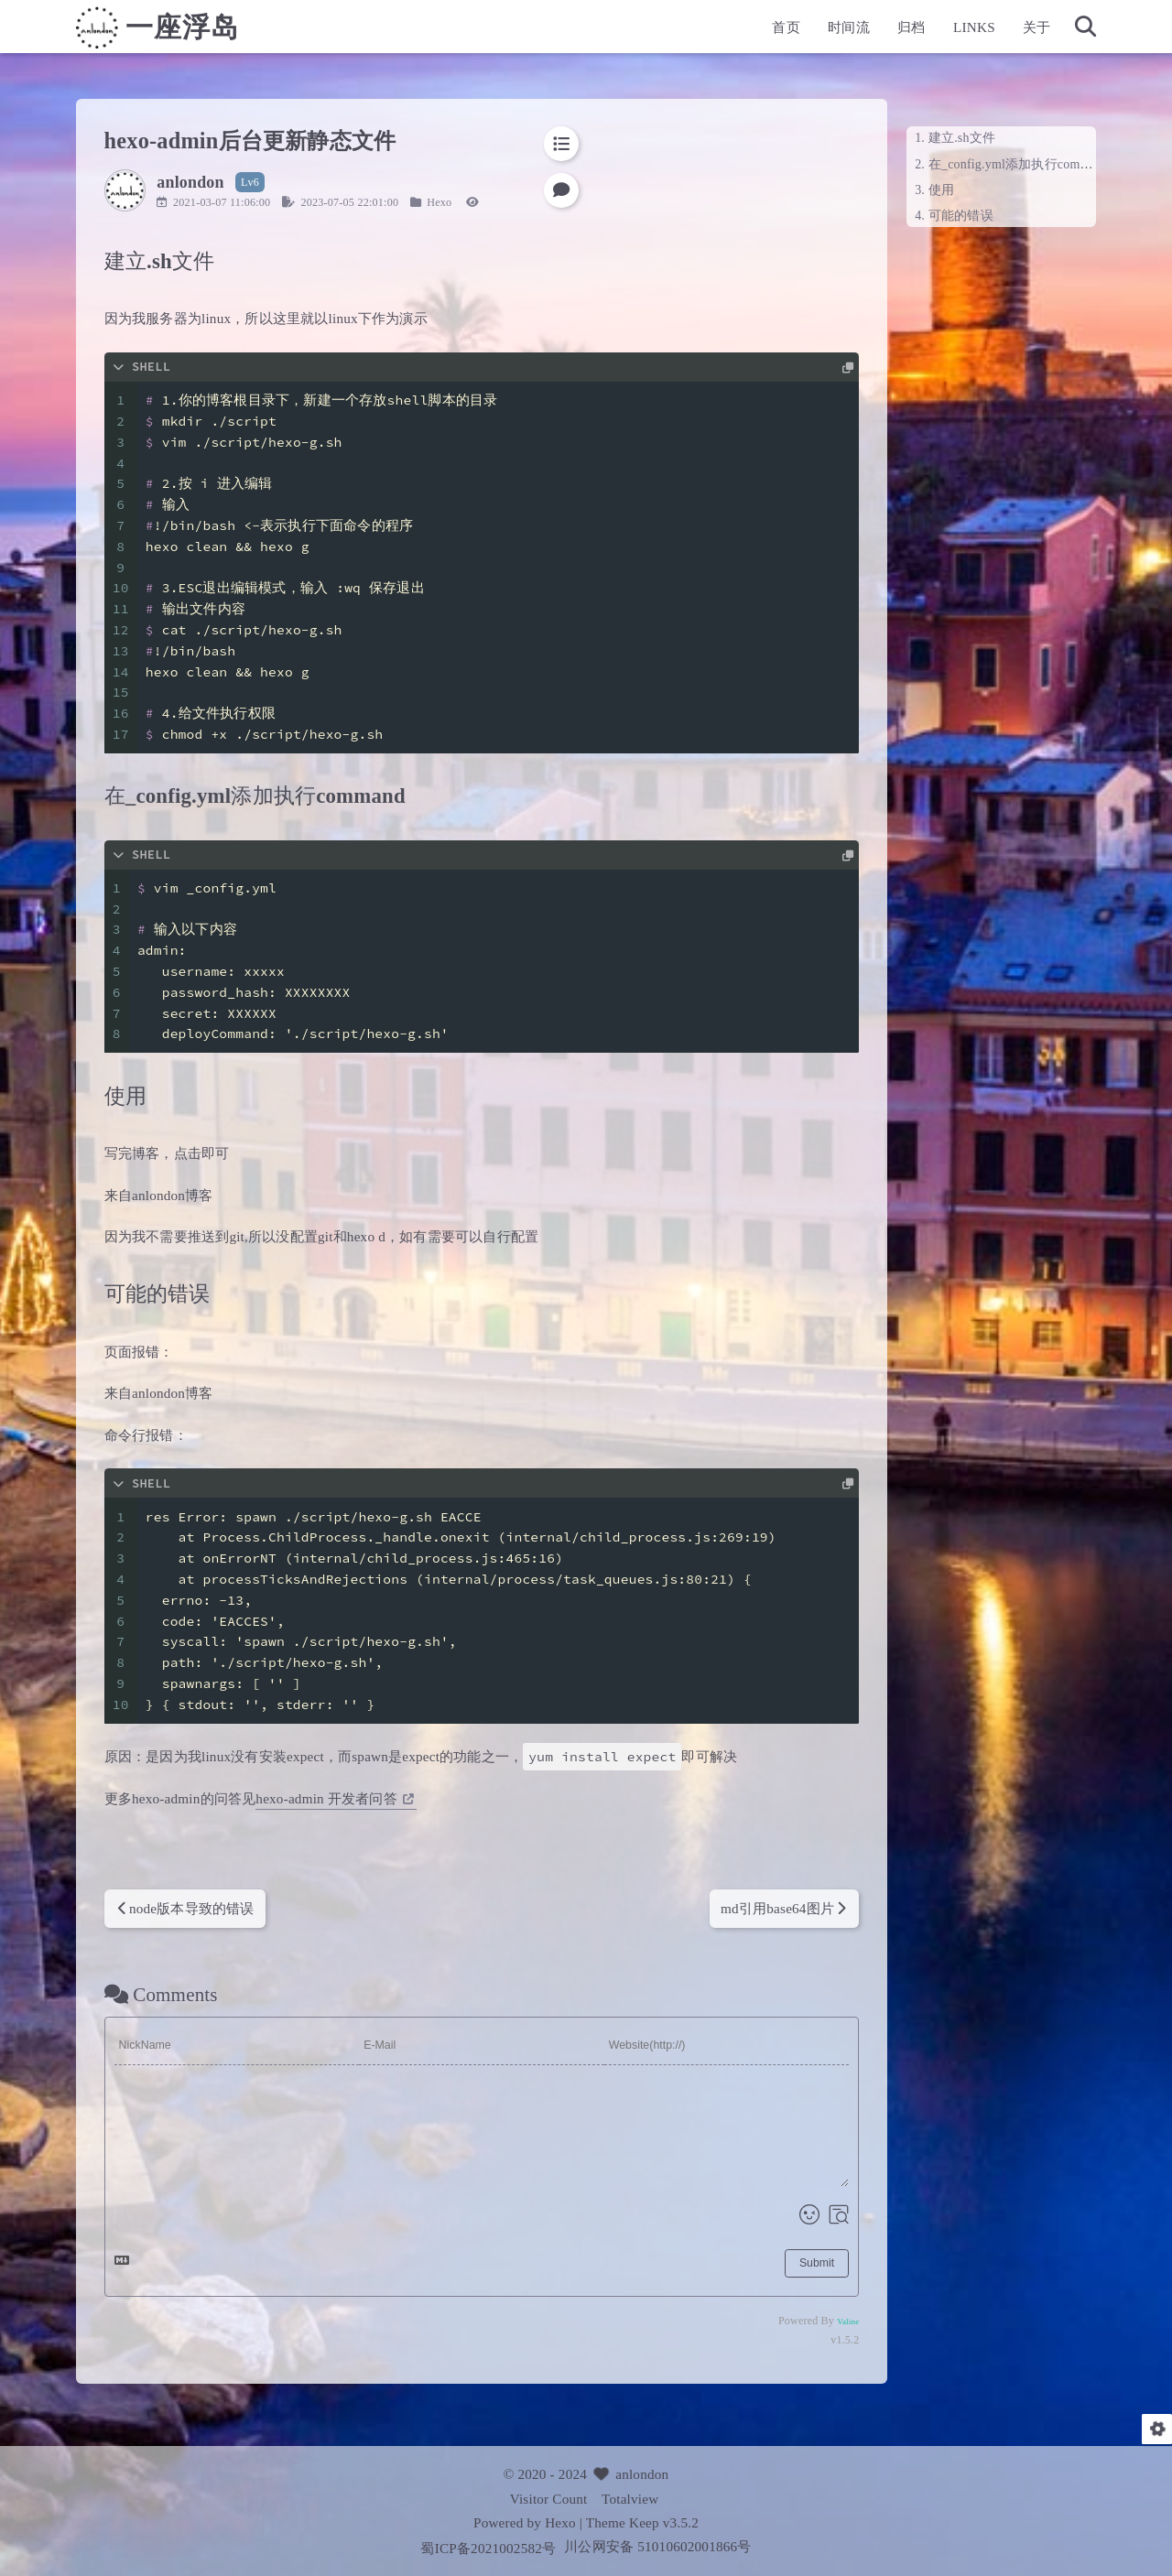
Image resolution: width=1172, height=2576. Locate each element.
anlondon (641, 2474)
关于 (995, 32)
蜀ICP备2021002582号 (489, 2548)
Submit (775, 2263)
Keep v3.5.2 (664, 2522)
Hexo (480, 202)
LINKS (933, 32)
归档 (870, 32)
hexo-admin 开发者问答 (376, 1798)
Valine (807, 2321)
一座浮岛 (223, 33)
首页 (745, 32)
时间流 (808, 32)
